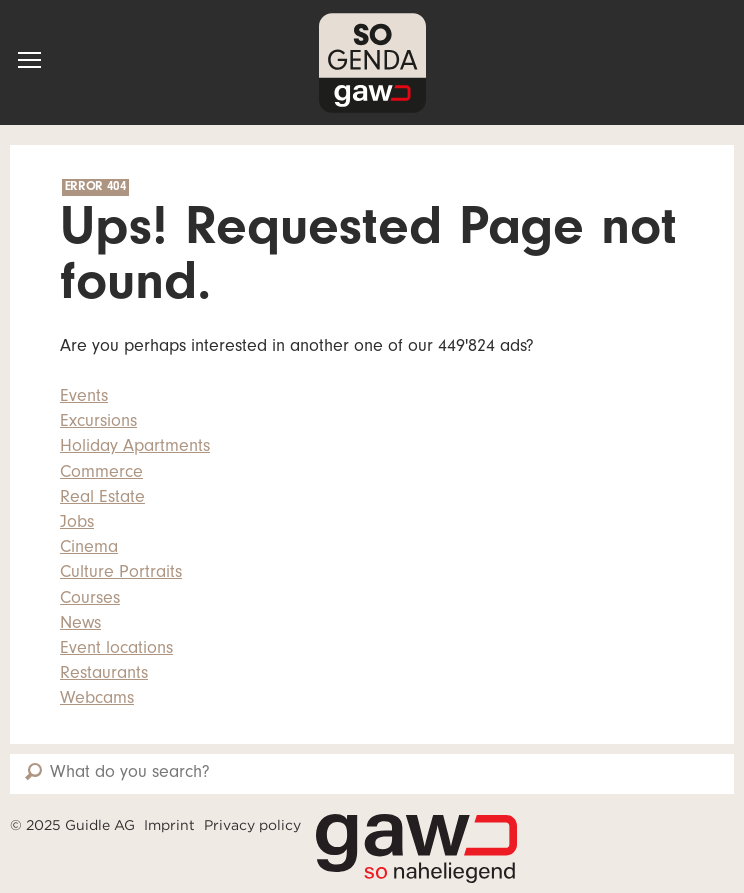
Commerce (101, 474)
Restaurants (104, 675)
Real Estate (102, 499)
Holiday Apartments (135, 448)
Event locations (116, 650)
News (80, 625)
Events (84, 398)
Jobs (77, 524)
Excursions (98, 423)
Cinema (89, 549)
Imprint (169, 825)
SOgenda (372, 62)
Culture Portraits (121, 574)
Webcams (97, 700)
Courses (90, 600)
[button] (29, 60)
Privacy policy (252, 825)
